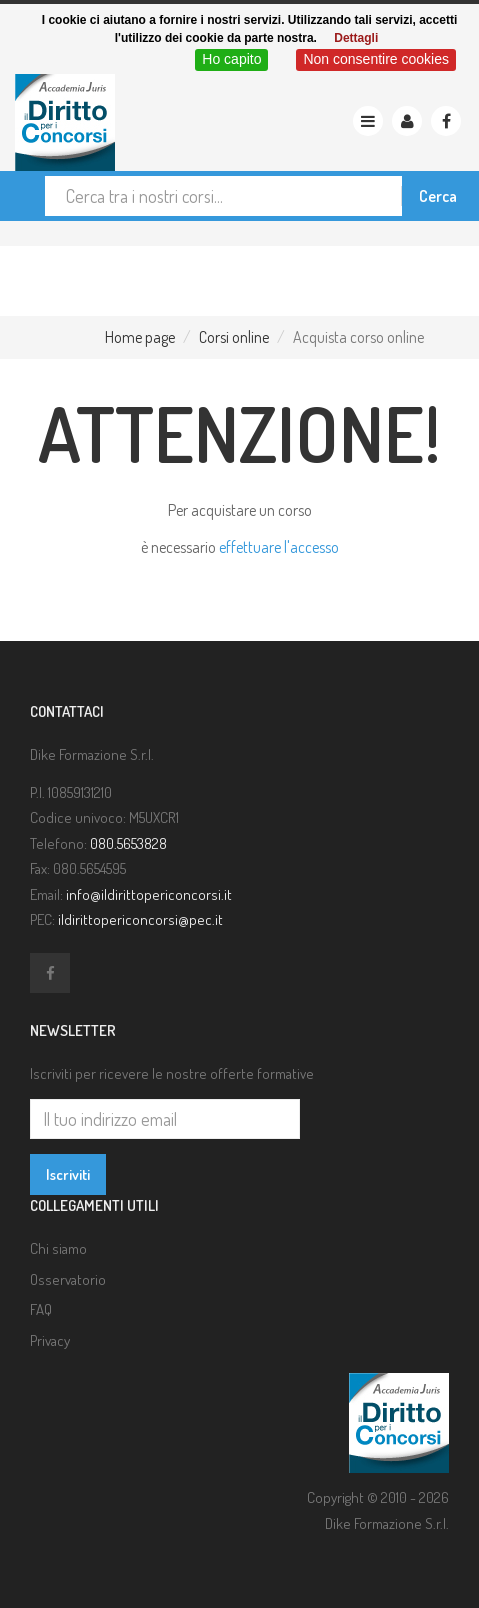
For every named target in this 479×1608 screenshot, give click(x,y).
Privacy (50, 1340)
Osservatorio (68, 1279)
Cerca (438, 196)
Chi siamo (58, 1248)
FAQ (41, 1309)
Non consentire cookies (376, 59)
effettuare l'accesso (279, 547)
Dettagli (356, 38)
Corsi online (234, 337)
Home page (140, 337)
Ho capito (231, 59)
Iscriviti (68, 1174)
